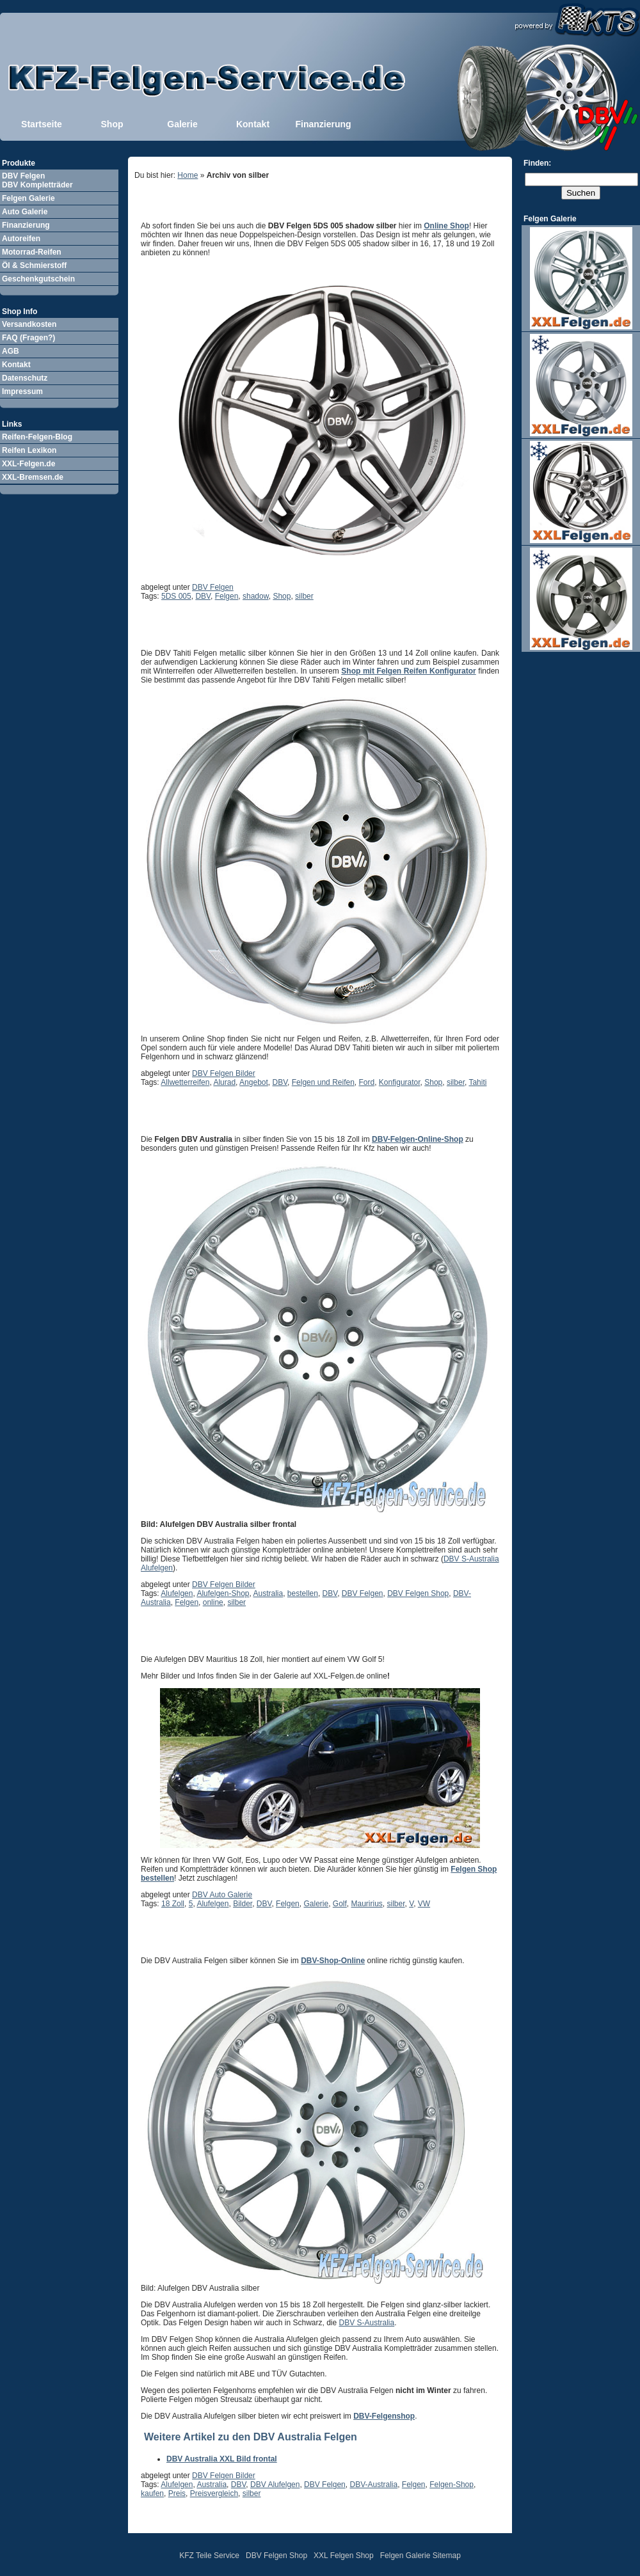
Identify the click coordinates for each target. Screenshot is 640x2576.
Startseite (41, 124)
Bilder (242, 1903)
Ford (367, 1082)
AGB (10, 351)
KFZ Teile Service (209, 2555)
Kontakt (252, 124)
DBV (203, 596)
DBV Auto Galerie (222, 1894)
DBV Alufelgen (275, 2484)
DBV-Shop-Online (333, 1960)
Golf (340, 1903)
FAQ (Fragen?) (28, 337)
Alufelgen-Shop (222, 1593)
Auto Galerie (24, 211)
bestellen (302, 1593)
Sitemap (447, 2555)
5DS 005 (176, 596)
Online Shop (446, 225)
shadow (256, 596)
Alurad (224, 1082)
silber (304, 596)
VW (424, 1903)
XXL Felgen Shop (344, 2555)
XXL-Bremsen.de (32, 477)
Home (187, 175)
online (213, 1602)
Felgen (227, 596)
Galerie (182, 124)
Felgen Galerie (28, 198)
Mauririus (367, 1903)
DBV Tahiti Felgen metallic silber (233, 630)
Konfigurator (399, 1082)
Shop (112, 124)
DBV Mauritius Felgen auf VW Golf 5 (242, 1636)
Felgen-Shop (451, 2484)
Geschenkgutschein (38, 278)
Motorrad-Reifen (31, 252)
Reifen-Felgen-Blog (37, 436)
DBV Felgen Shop (418, 1593)
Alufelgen (177, 1593)
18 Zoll (172, 1903)
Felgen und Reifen (323, 1082)
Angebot (253, 1082)
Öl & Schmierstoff (34, 265)
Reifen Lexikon (29, 450)
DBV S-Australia (367, 2322)
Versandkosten (29, 324)
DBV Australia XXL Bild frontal (221, 2458)
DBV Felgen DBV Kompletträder (37, 180)
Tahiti (477, 1082)
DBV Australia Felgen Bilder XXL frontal (252, 1116)
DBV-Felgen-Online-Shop (417, 1139)
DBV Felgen (213, 587)
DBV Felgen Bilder (223, 1073)
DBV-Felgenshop (384, 2416)
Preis (177, 2493)
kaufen (152, 2493)
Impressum (22, 391)
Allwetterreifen (185, 1082)
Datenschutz (24, 378)
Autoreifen (21, 238)
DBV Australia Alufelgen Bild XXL (235, 1937)
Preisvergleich (214, 2493)
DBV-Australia (373, 2484)
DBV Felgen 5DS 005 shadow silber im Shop (264, 202)
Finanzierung (323, 124)
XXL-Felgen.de (28, 463)
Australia (268, 1593)
